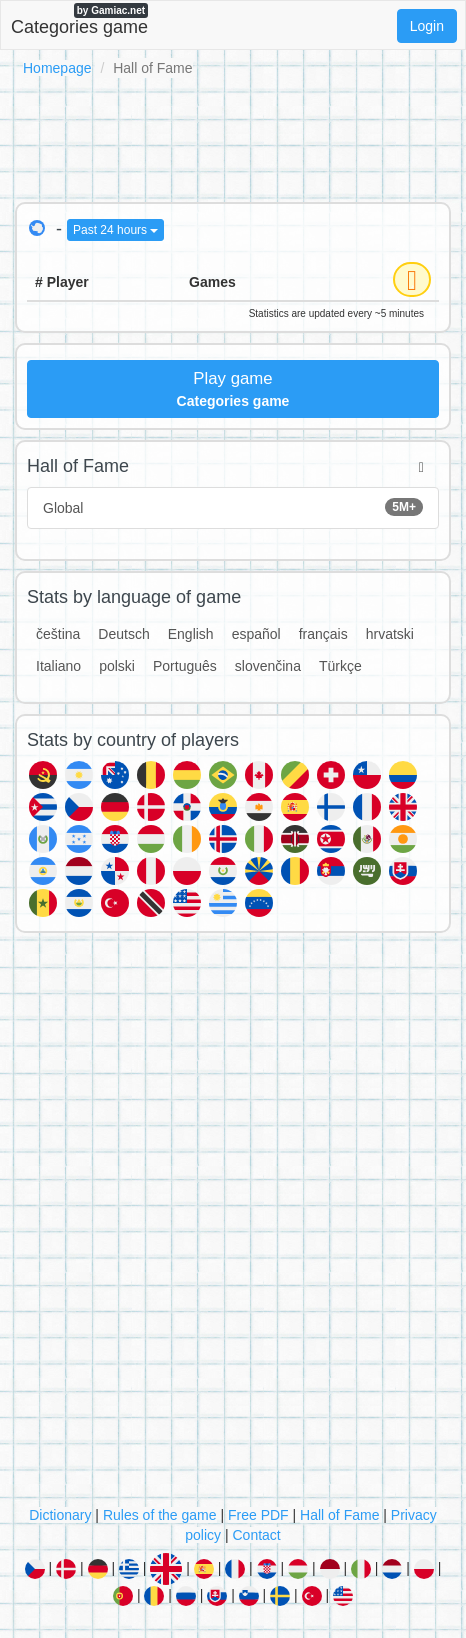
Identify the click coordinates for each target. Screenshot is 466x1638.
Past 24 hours (115, 230)
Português (185, 666)
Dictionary (60, 1515)
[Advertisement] (233, 136)
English (191, 634)
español (256, 634)
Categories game (79, 20)
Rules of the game (160, 1515)
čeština (58, 634)
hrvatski (390, 634)
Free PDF (258, 1515)
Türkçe (340, 666)
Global (233, 507)
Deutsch (123, 634)
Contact (256, 1535)
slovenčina (268, 666)
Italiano (58, 666)
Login (427, 26)
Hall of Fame (339, 1515)
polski (117, 666)
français (323, 634)
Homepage (57, 68)
